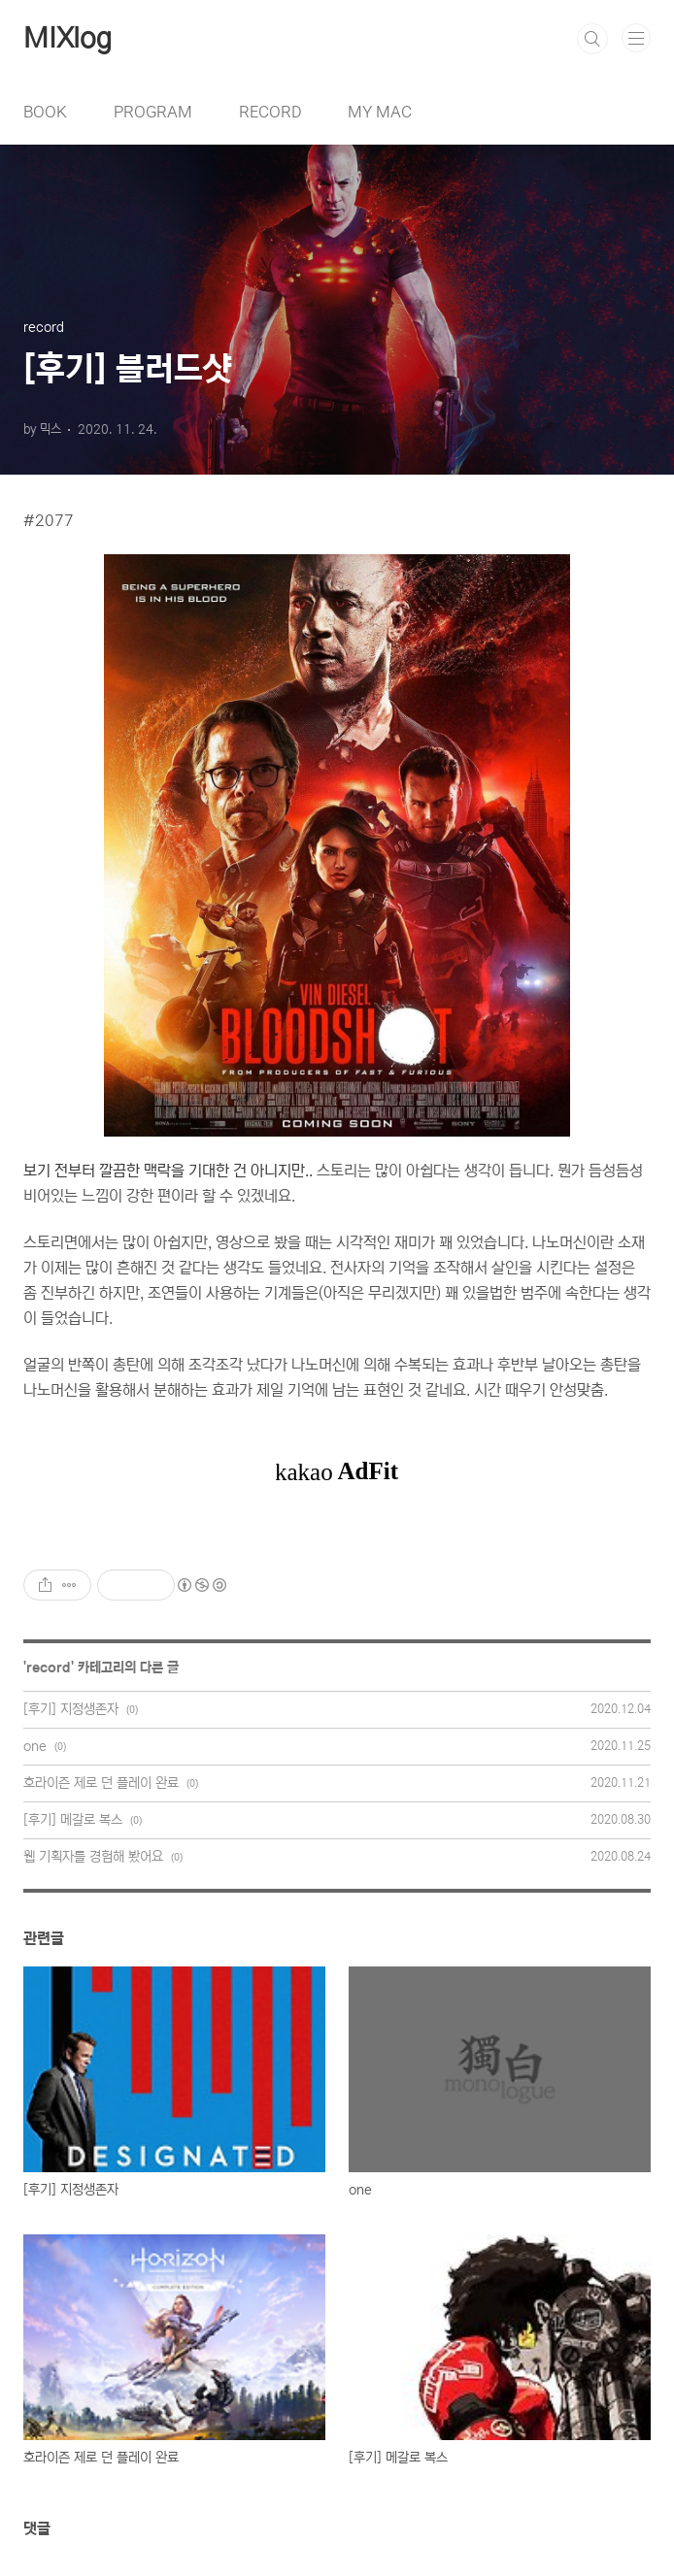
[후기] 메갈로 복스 (72, 1820)
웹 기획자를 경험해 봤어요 (93, 1857)
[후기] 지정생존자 (70, 1709)
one (35, 1746)
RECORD (270, 111)
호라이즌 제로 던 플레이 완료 (101, 1783)
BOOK (45, 111)
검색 (592, 38)
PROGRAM (153, 111)
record (48, 1667)
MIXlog (67, 38)
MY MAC (380, 111)
